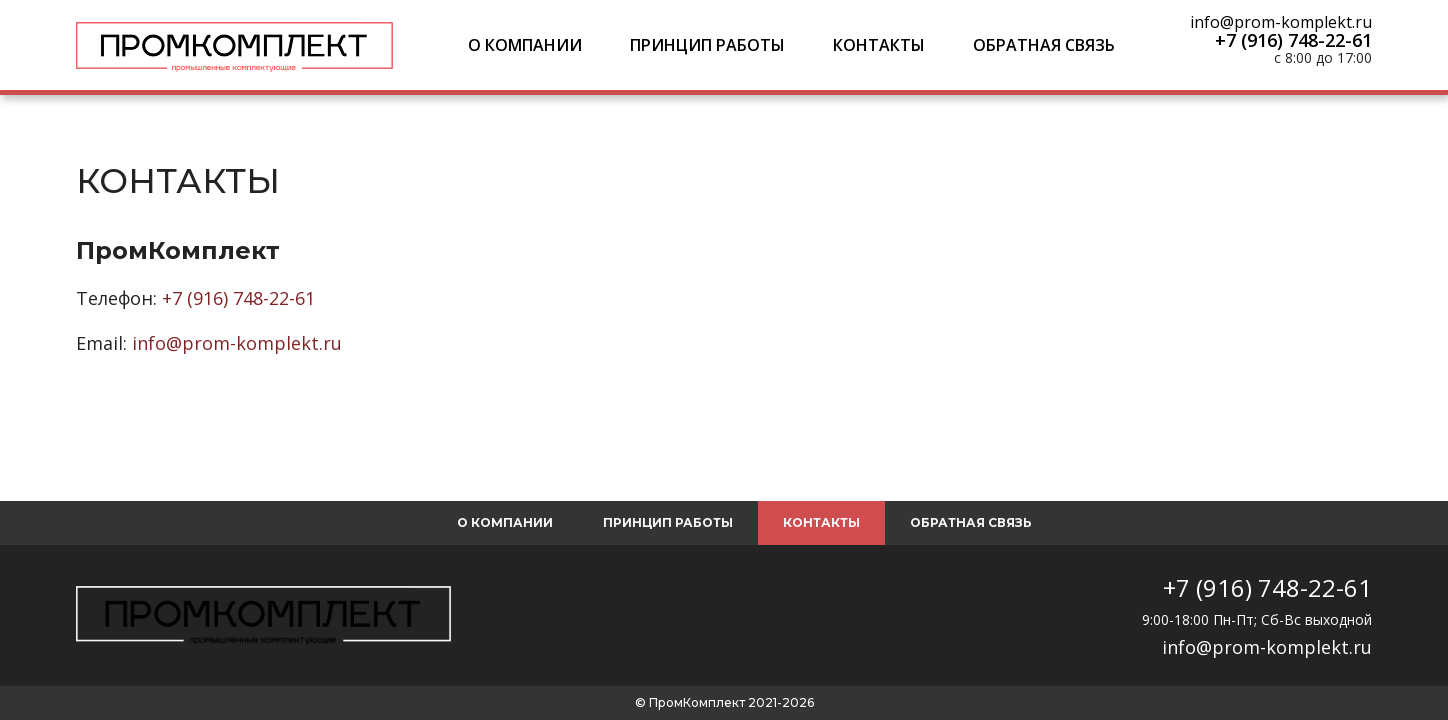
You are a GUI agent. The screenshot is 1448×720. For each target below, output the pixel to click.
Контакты (879, 45)
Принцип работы (707, 45)
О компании (525, 45)
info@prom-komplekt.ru (1281, 22)
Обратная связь (1044, 45)
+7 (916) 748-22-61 (1293, 40)
